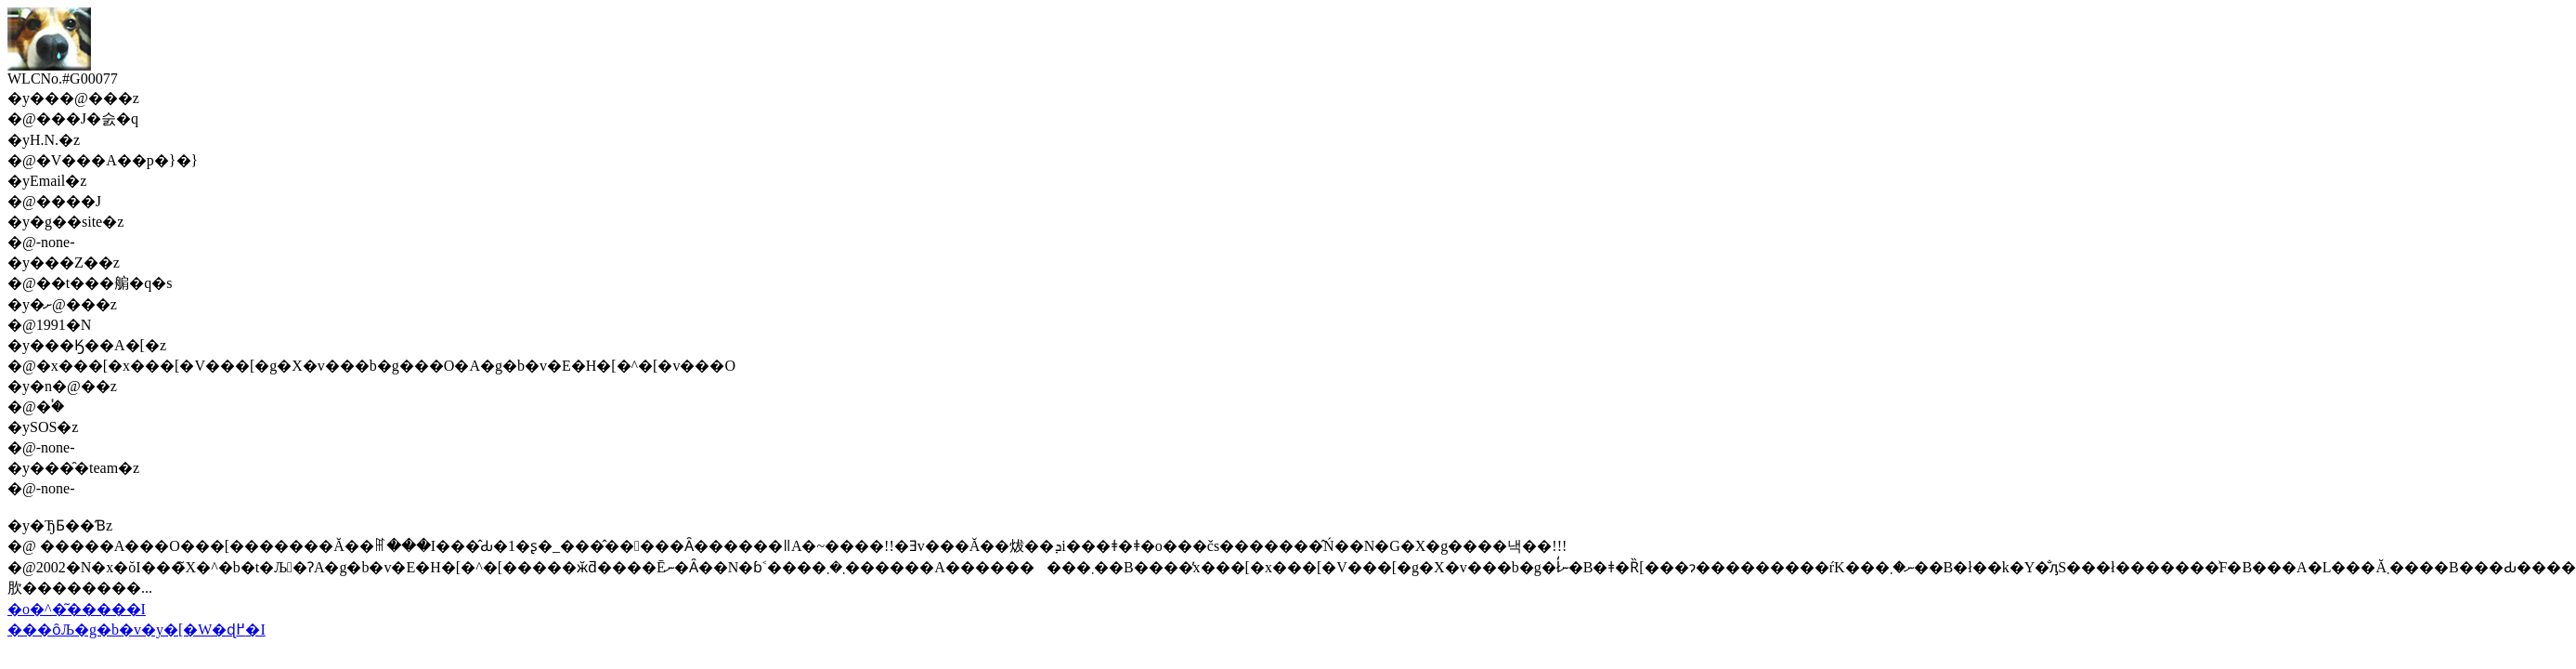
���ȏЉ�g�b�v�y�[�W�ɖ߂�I (136, 629)
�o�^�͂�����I (76, 609)
